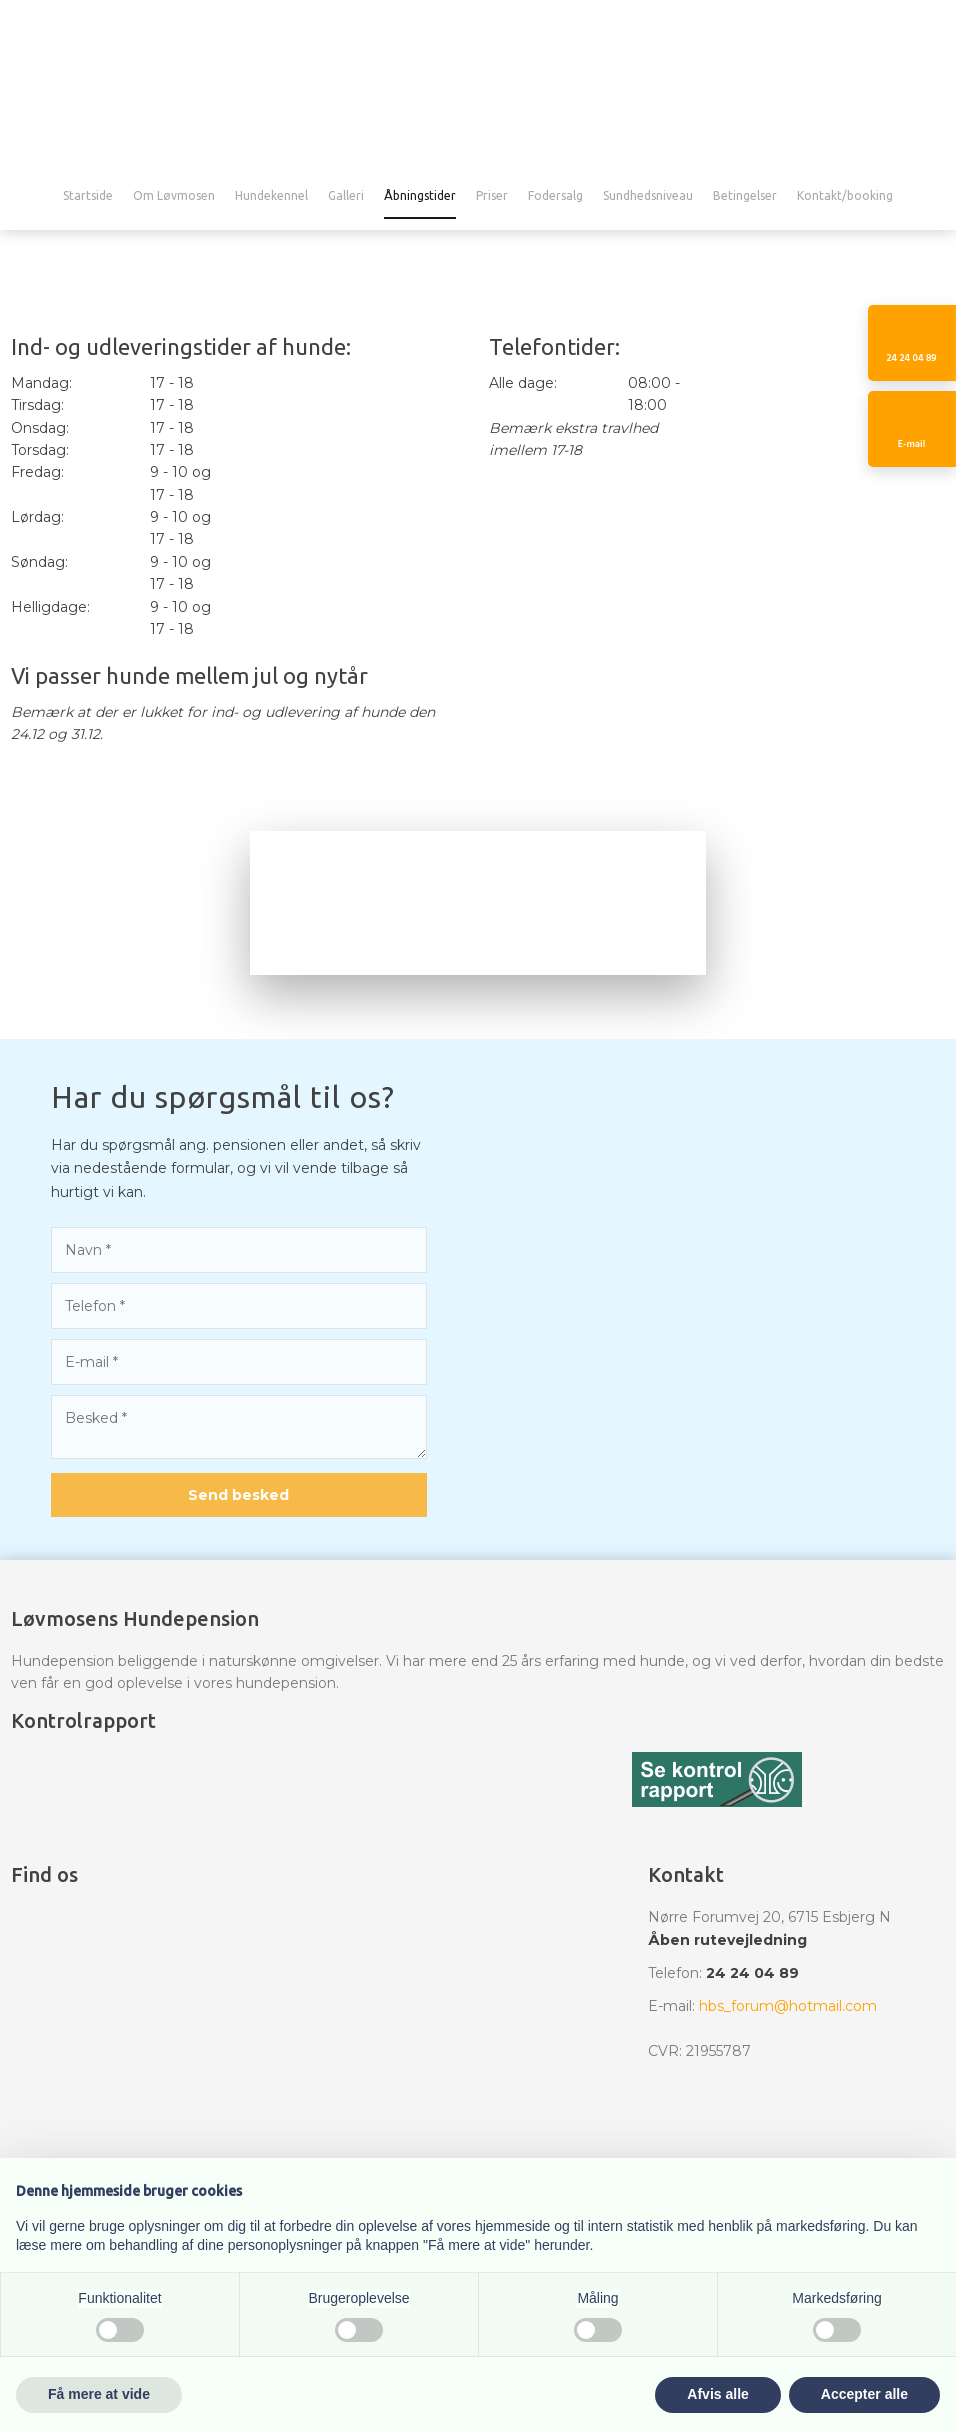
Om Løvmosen (174, 196)
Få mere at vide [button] (99, 2394)
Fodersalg (555, 196)
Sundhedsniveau (648, 196)
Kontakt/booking (845, 196)
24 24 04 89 (752, 1973)
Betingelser (745, 196)
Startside (88, 196)
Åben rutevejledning (727, 1940)
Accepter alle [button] (864, 2394)
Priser (492, 196)
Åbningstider (420, 196)
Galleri (346, 196)
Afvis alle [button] (717, 2394)
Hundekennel (271, 196)
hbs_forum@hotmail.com (788, 2006)
